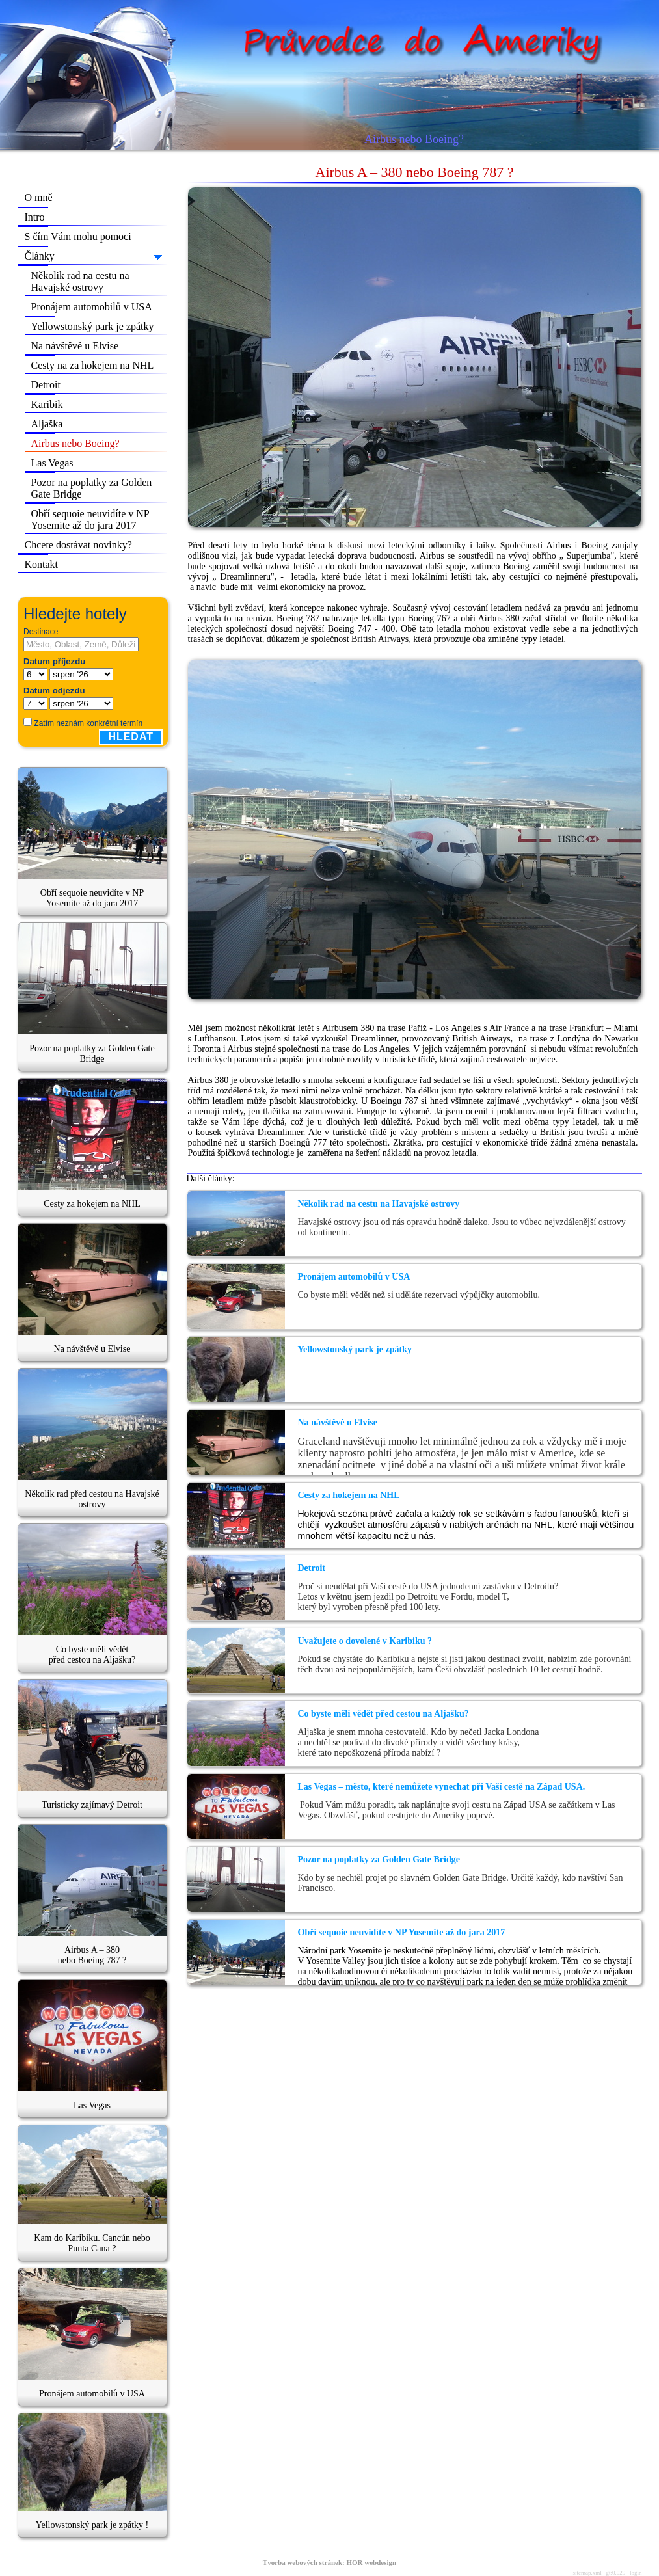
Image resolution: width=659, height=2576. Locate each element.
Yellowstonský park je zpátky (92, 326)
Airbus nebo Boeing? (75, 443)
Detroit (46, 384)
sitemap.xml (586, 2572)
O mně (39, 197)
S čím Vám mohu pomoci (78, 236)
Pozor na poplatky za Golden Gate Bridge (91, 488)
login (636, 2572)
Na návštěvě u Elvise (75, 345)
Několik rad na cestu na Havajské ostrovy (80, 281)
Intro (35, 216)
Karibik (47, 404)
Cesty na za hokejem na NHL (92, 365)
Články (40, 256)
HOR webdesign (371, 2562)
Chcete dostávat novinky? (78, 544)
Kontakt (42, 564)
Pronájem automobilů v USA (91, 306)
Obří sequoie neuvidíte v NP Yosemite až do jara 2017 (90, 519)
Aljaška (47, 423)
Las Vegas (52, 462)
